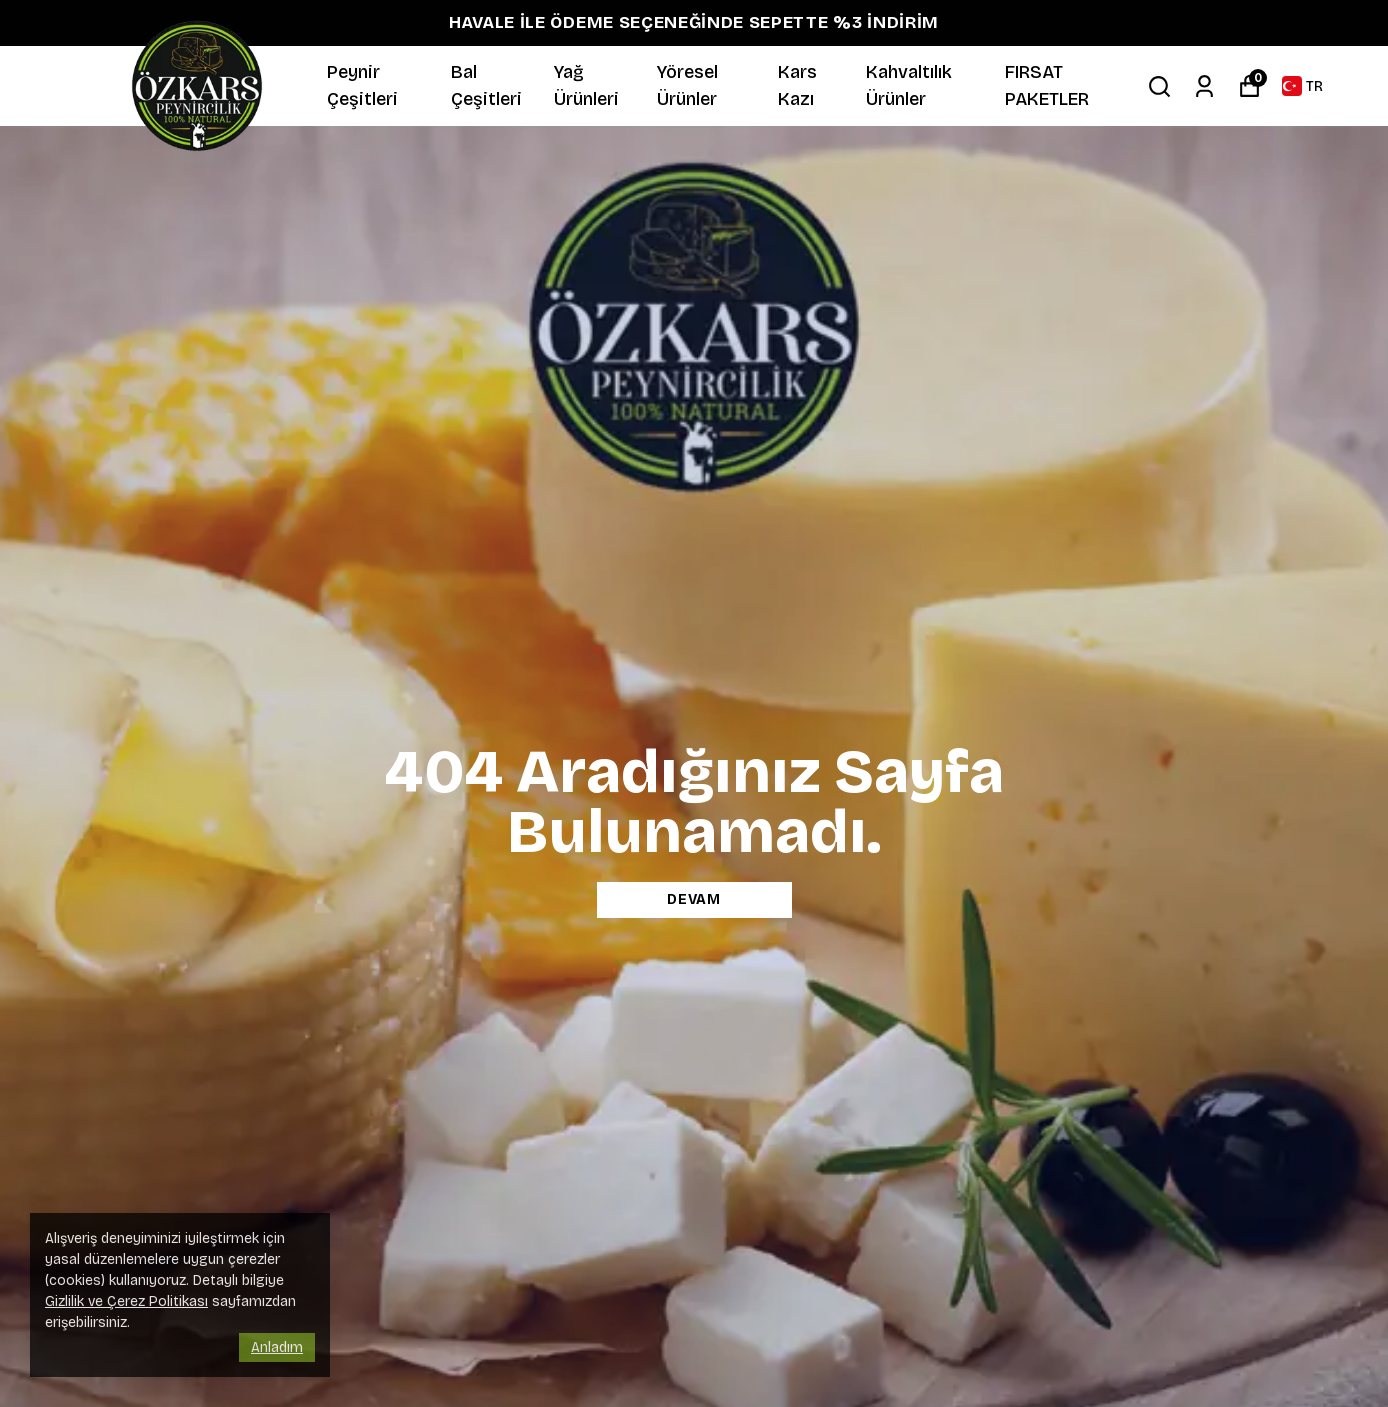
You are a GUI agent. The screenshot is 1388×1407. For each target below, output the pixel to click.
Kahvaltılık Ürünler (909, 85)
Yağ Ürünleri (586, 85)
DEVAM (694, 899)
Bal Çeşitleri (486, 85)
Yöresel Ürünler (687, 85)
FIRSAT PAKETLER (1047, 85)
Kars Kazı (797, 85)
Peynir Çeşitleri (362, 85)
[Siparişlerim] (1204, 86)
